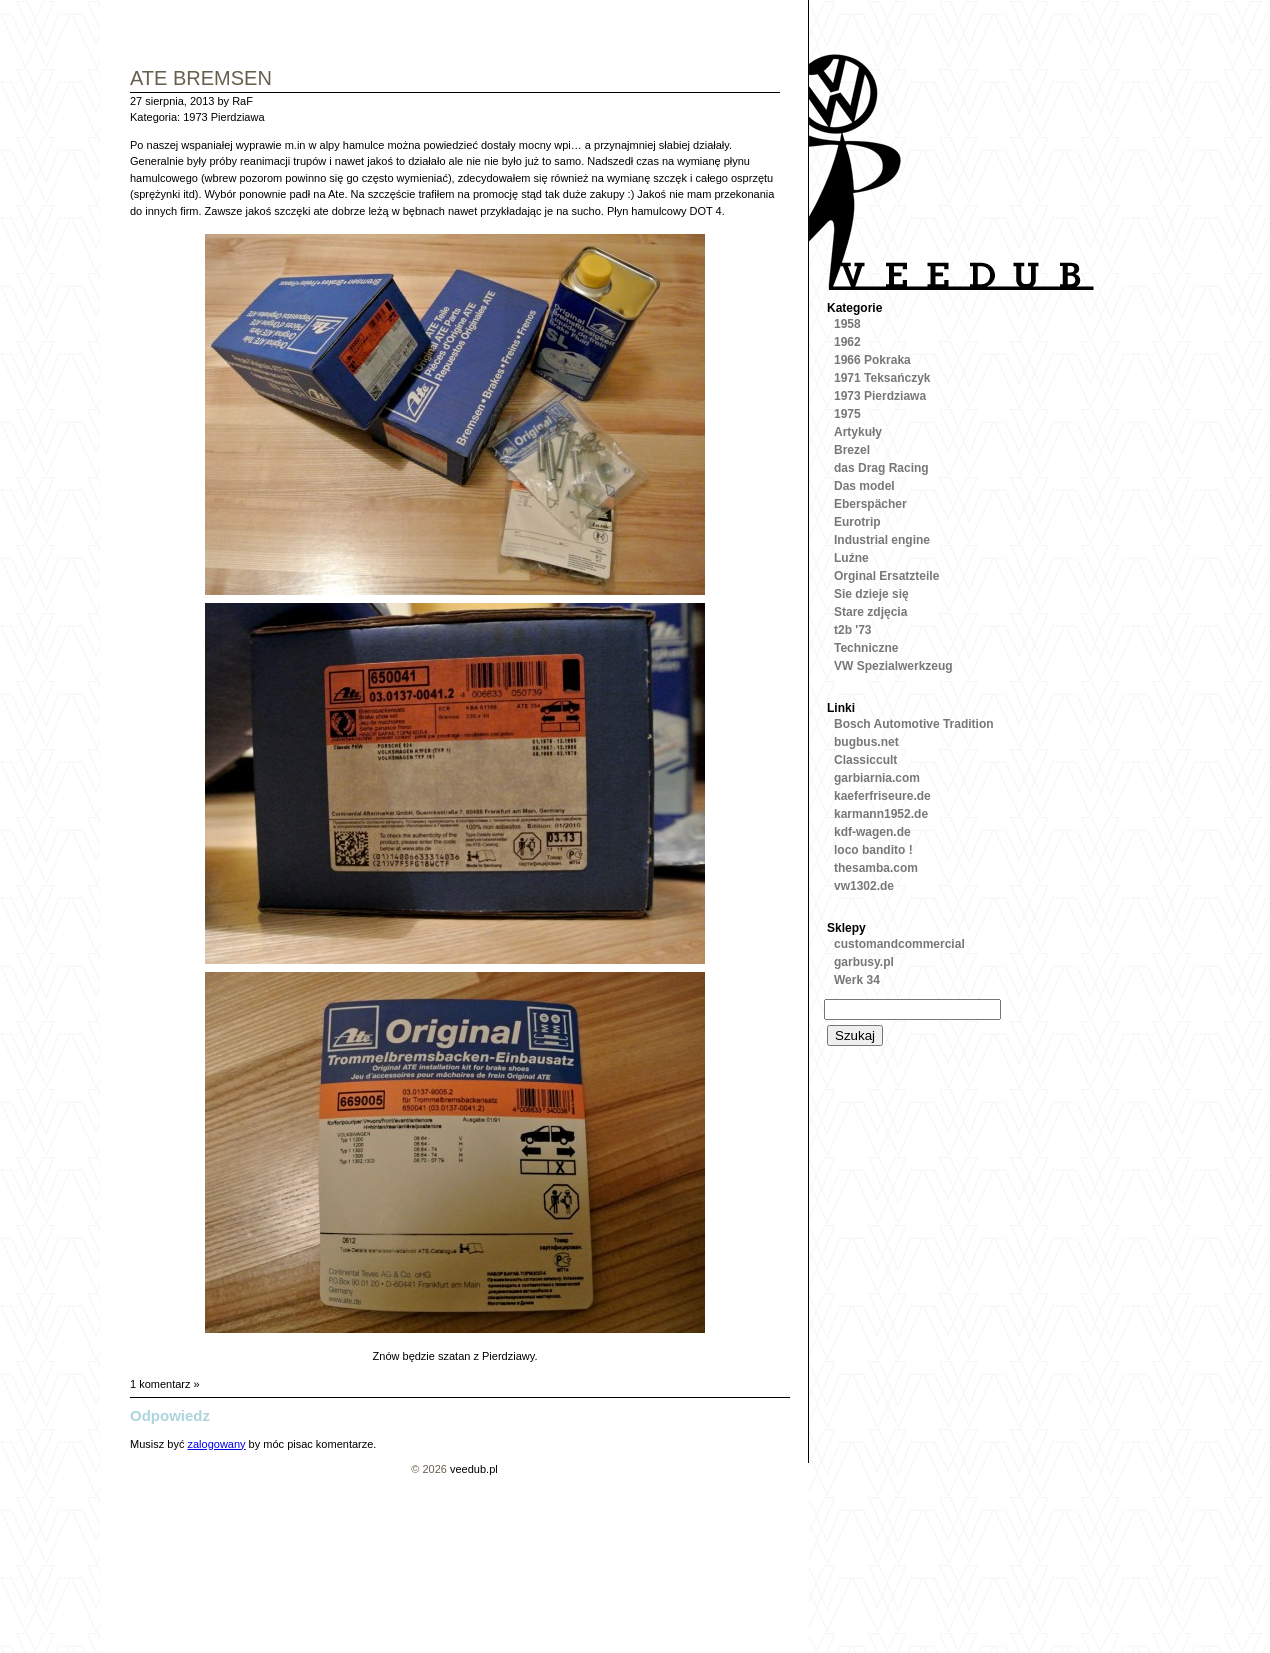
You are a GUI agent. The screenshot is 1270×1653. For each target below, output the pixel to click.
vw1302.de (864, 886)
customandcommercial (899, 944)
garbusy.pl (864, 962)
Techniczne (866, 648)
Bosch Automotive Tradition (914, 724)
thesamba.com (876, 868)
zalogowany (216, 1444)
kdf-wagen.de (872, 832)
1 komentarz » (165, 1384)
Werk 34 (857, 980)
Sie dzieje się (871, 594)
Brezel (852, 450)
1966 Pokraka (872, 360)
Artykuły (858, 432)
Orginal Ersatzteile (886, 576)
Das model (864, 486)
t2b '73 (853, 630)
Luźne (851, 558)
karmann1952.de (881, 814)
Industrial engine (882, 540)
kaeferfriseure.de (882, 796)
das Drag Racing (881, 468)
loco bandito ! (873, 850)
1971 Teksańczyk (882, 378)
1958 (847, 324)
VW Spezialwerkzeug (893, 666)
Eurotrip (857, 522)
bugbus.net (866, 742)
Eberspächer (870, 504)
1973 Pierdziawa (223, 117)
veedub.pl (474, 1469)
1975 (847, 414)
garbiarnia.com (877, 778)
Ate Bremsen (201, 79)
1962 (847, 342)
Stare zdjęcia (870, 612)
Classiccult (865, 760)
